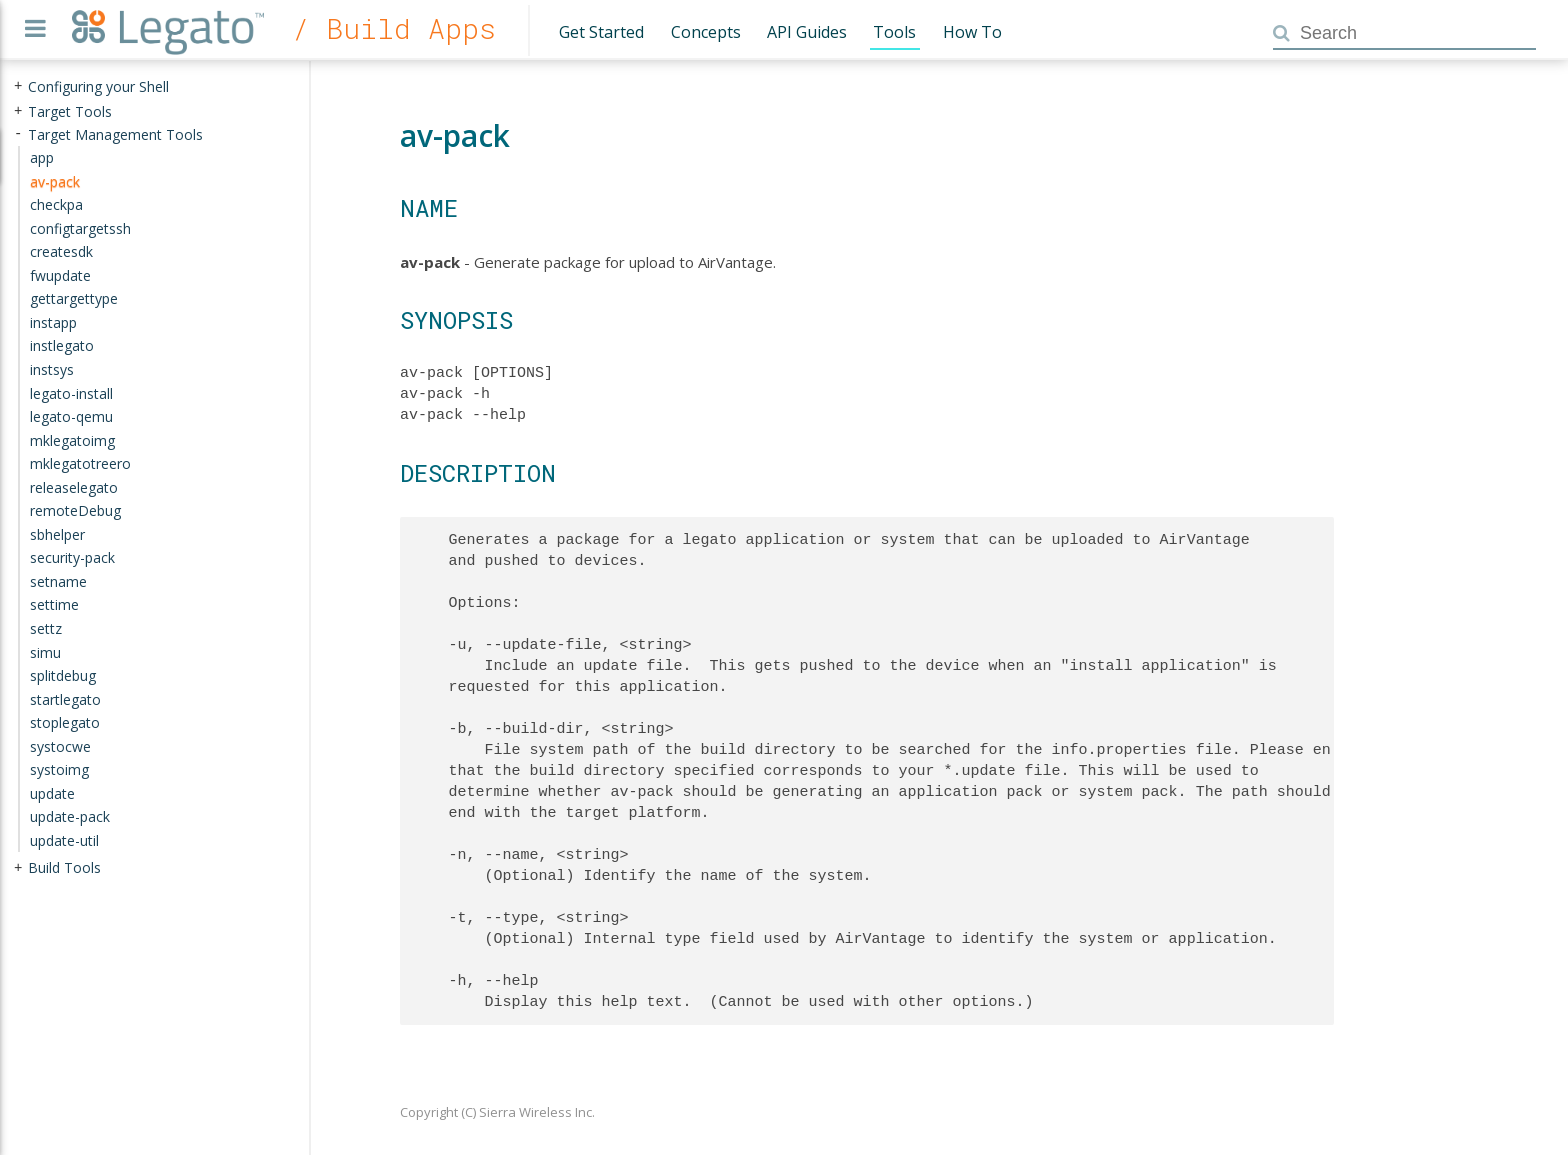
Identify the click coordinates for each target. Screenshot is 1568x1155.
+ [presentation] (18, 86)
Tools (894, 32)
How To (972, 32)
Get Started (601, 32)
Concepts (706, 32)
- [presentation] (18, 133)
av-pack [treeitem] (55, 180)
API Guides (807, 32)
